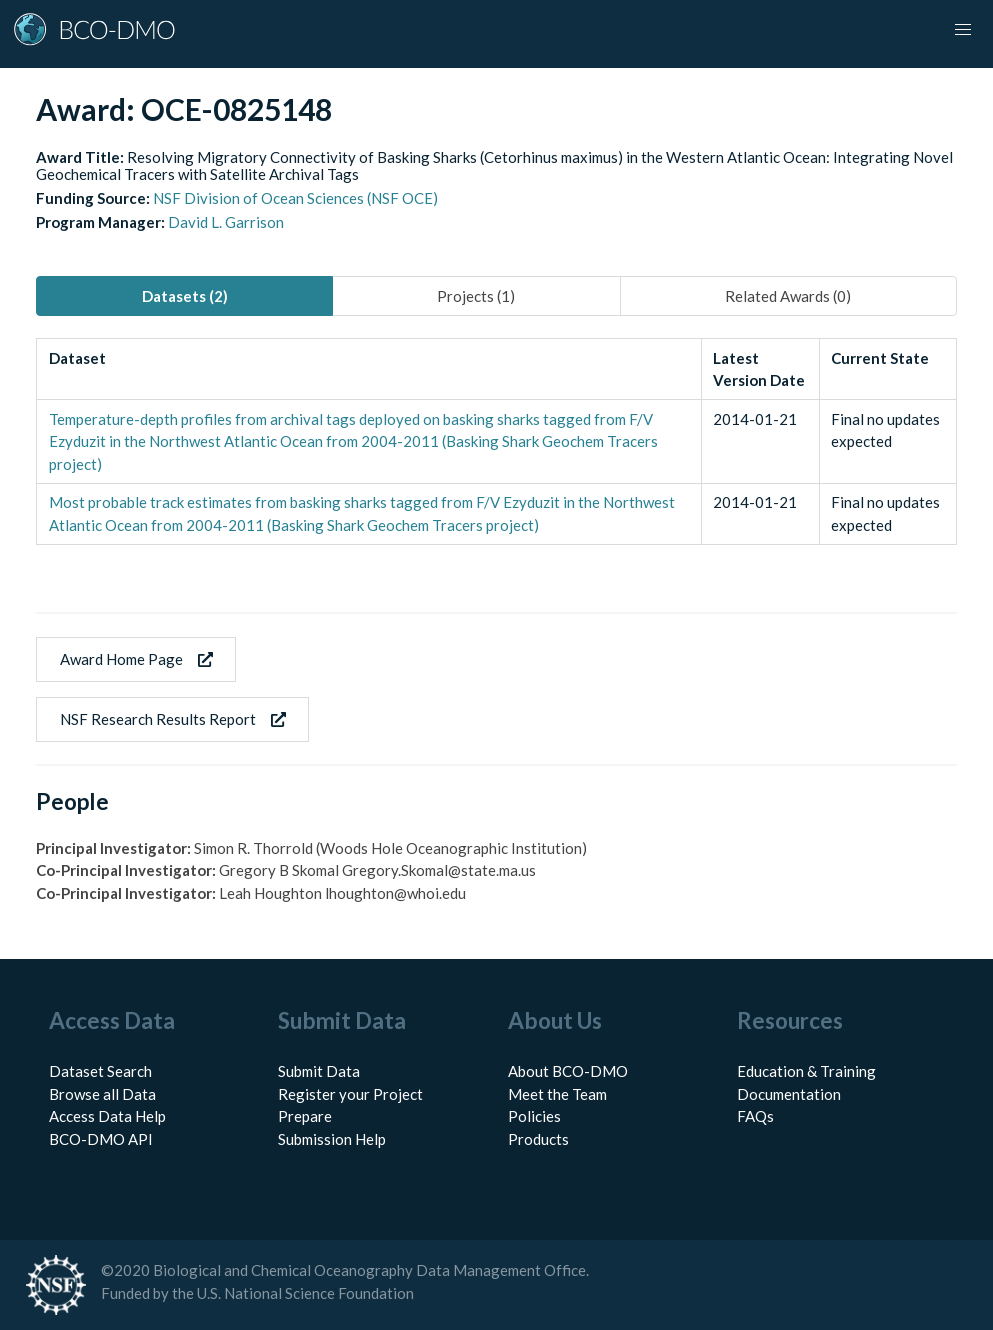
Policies (534, 1116)
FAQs (755, 1116)
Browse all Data (102, 1094)
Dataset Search (100, 1071)
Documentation (789, 1094)
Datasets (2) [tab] (185, 296)
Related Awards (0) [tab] (788, 296)
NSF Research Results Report (173, 719)
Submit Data (319, 1071)
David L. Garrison (226, 222)
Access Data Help (107, 1116)
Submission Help (332, 1139)
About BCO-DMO (568, 1071)
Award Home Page (136, 659)
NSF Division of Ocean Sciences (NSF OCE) (295, 198)
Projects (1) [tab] (476, 296)
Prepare (305, 1116)
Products (538, 1139)
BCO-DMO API (101, 1139)
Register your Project (350, 1094)
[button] (963, 30)
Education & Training (806, 1071)
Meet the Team (557, 1094)
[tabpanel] (496, 441)
